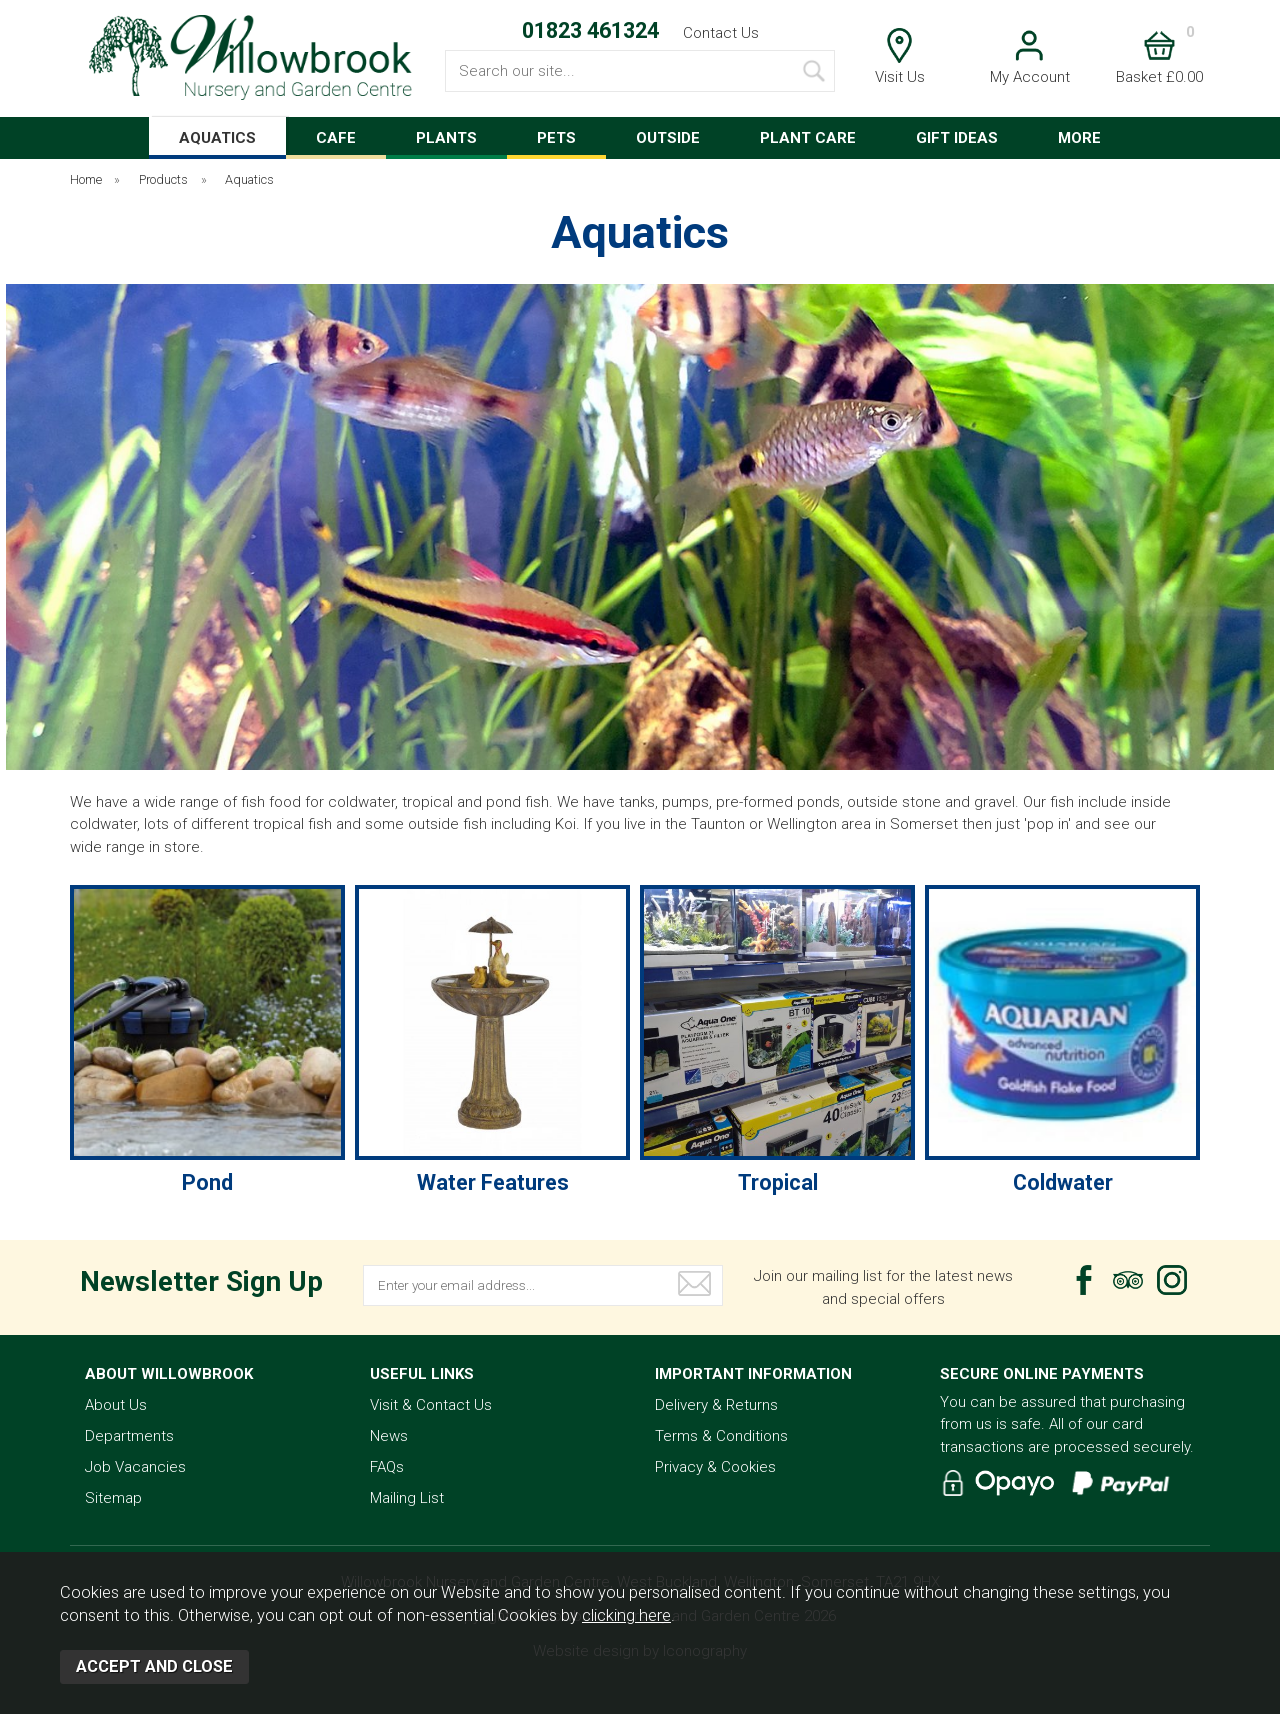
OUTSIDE (668, 138)
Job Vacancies (135, 1467)
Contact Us (721, 33)
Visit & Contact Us (431, 1405)
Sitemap (113, 1498)
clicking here (626, 1615)
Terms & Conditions (721, 1436)
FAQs (387, 1467)
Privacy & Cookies (715, 1467)
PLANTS (446, 138)
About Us (116, 1405)
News (389, 1436)
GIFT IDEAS (957, 138)
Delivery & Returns (716, 1405)
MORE (1079, 138)
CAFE (336, 138)
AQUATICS (217, 138)
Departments (129, 1436)
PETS (556, 138)
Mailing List (407, 1498)
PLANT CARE (808, 138)
